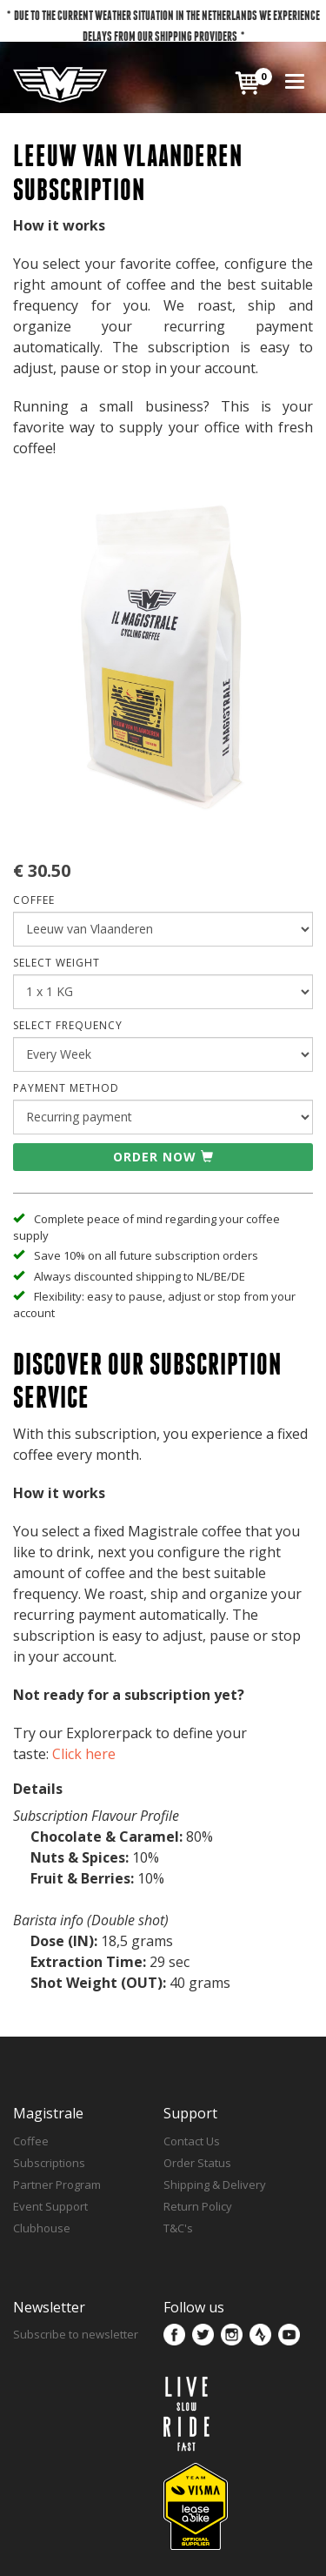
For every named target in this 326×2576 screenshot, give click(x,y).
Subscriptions (49, 2163)
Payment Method (66, 1088)
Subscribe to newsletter (75, 2334)
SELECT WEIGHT (56, 962)
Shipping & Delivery (214, 2184)
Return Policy (197, 2206)
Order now (163, 1156)
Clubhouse (41, 2228)
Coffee (31, 2141)
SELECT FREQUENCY (68, 1025)
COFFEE (34, 900)
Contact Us (191, 2141)
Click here (84, 1753)
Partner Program (57, 2184)
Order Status (197, 2163)
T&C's (178, 2228)
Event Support (50, 2206)
